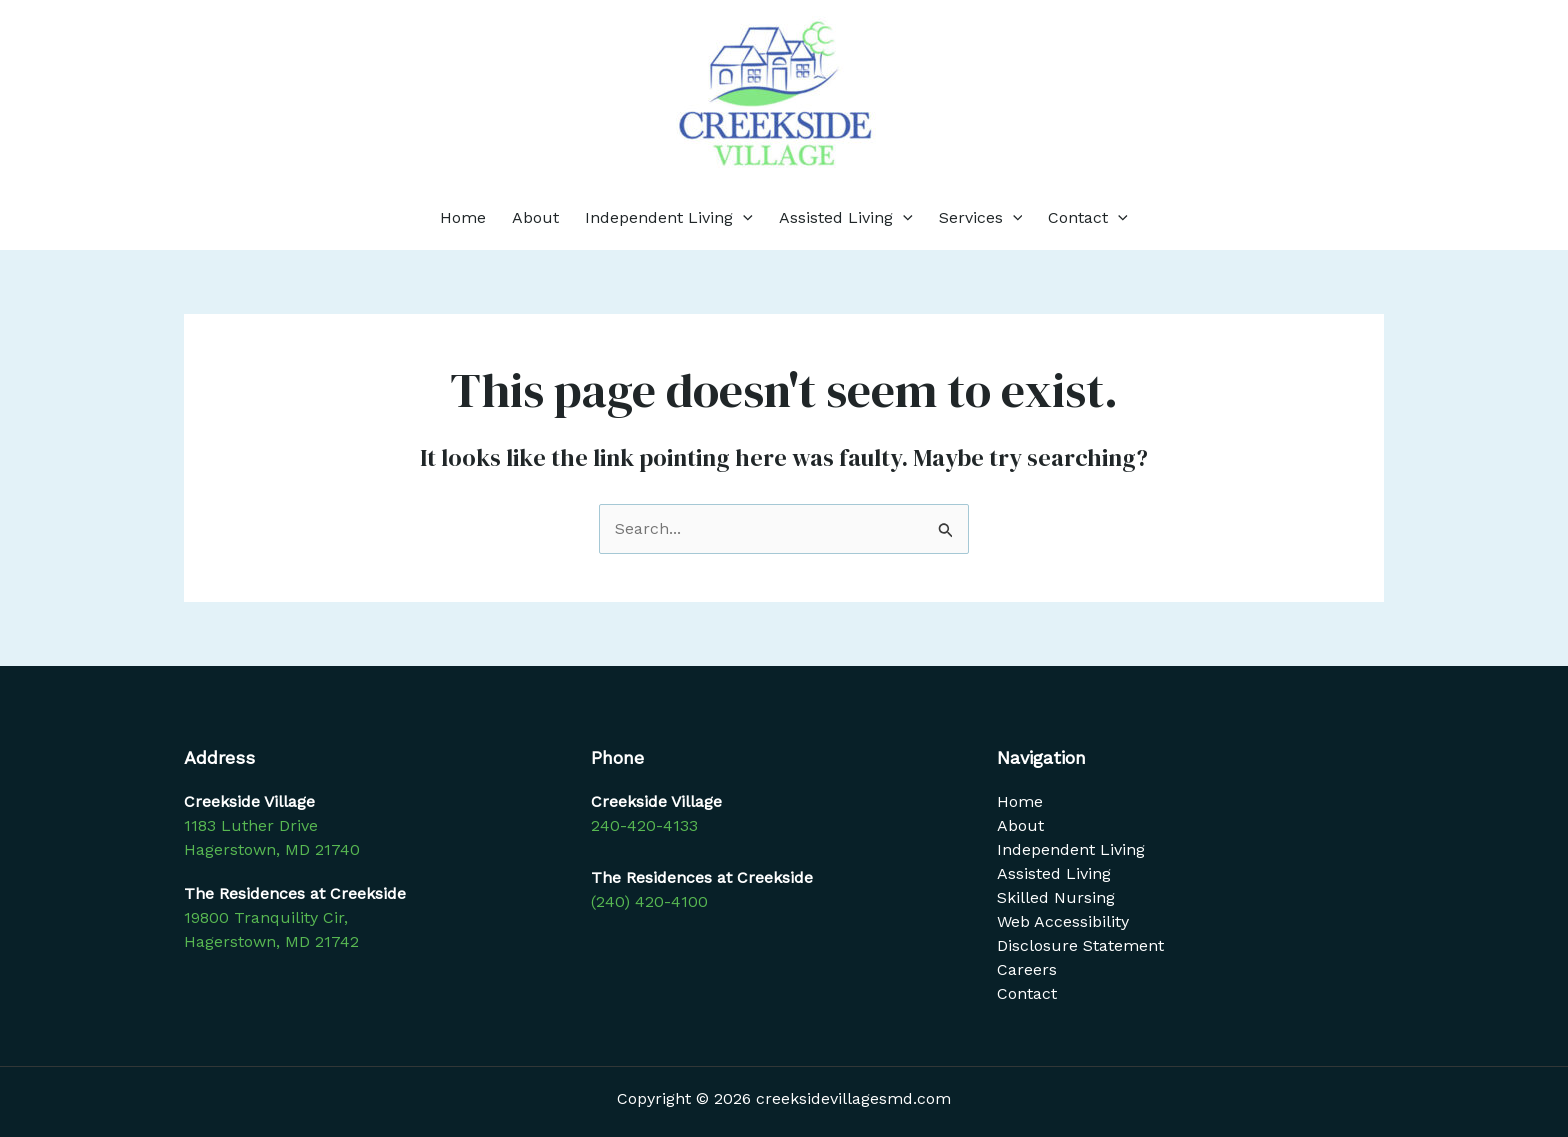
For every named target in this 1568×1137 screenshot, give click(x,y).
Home (463, 217)
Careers (1027, 969)
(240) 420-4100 (649, 901)
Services (981, 218)
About (535, 217)
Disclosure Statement (1080, 945)
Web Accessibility (1063, 921)
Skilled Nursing (1056, 897)
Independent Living (669, 218)
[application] (743, 218)
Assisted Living (846, 218)
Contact (1088, 218)
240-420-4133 (644, 825)
